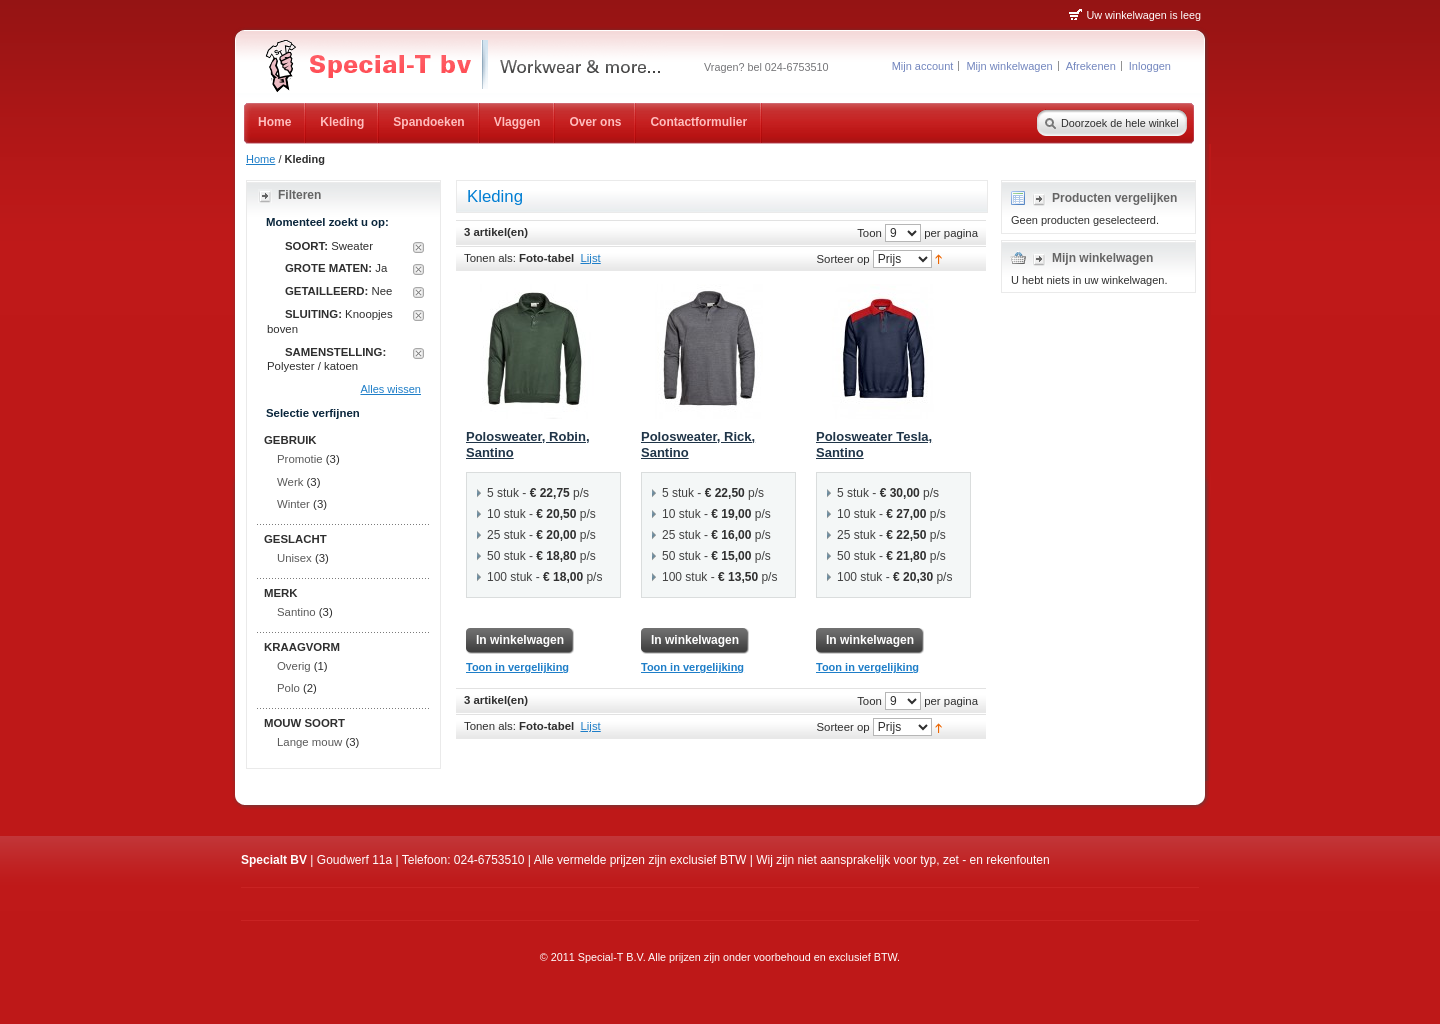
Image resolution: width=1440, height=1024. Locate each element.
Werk (290, 482)
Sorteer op (842, 258)
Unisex (294, 558)
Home (260, 159)
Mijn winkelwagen (1009, 66)
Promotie (300, 459)
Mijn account (923, 66)
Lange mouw (309, 742)
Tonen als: (490, 258)
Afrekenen (1091, 66)
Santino (296, 612)
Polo (288, 688)
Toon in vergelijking (517, 667)
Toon (869, 232)
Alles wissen (390, 389)
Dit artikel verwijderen (418, 247)
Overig (294, 666)
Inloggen (1150, 66)
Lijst (591, 258)
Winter (293, 504)
